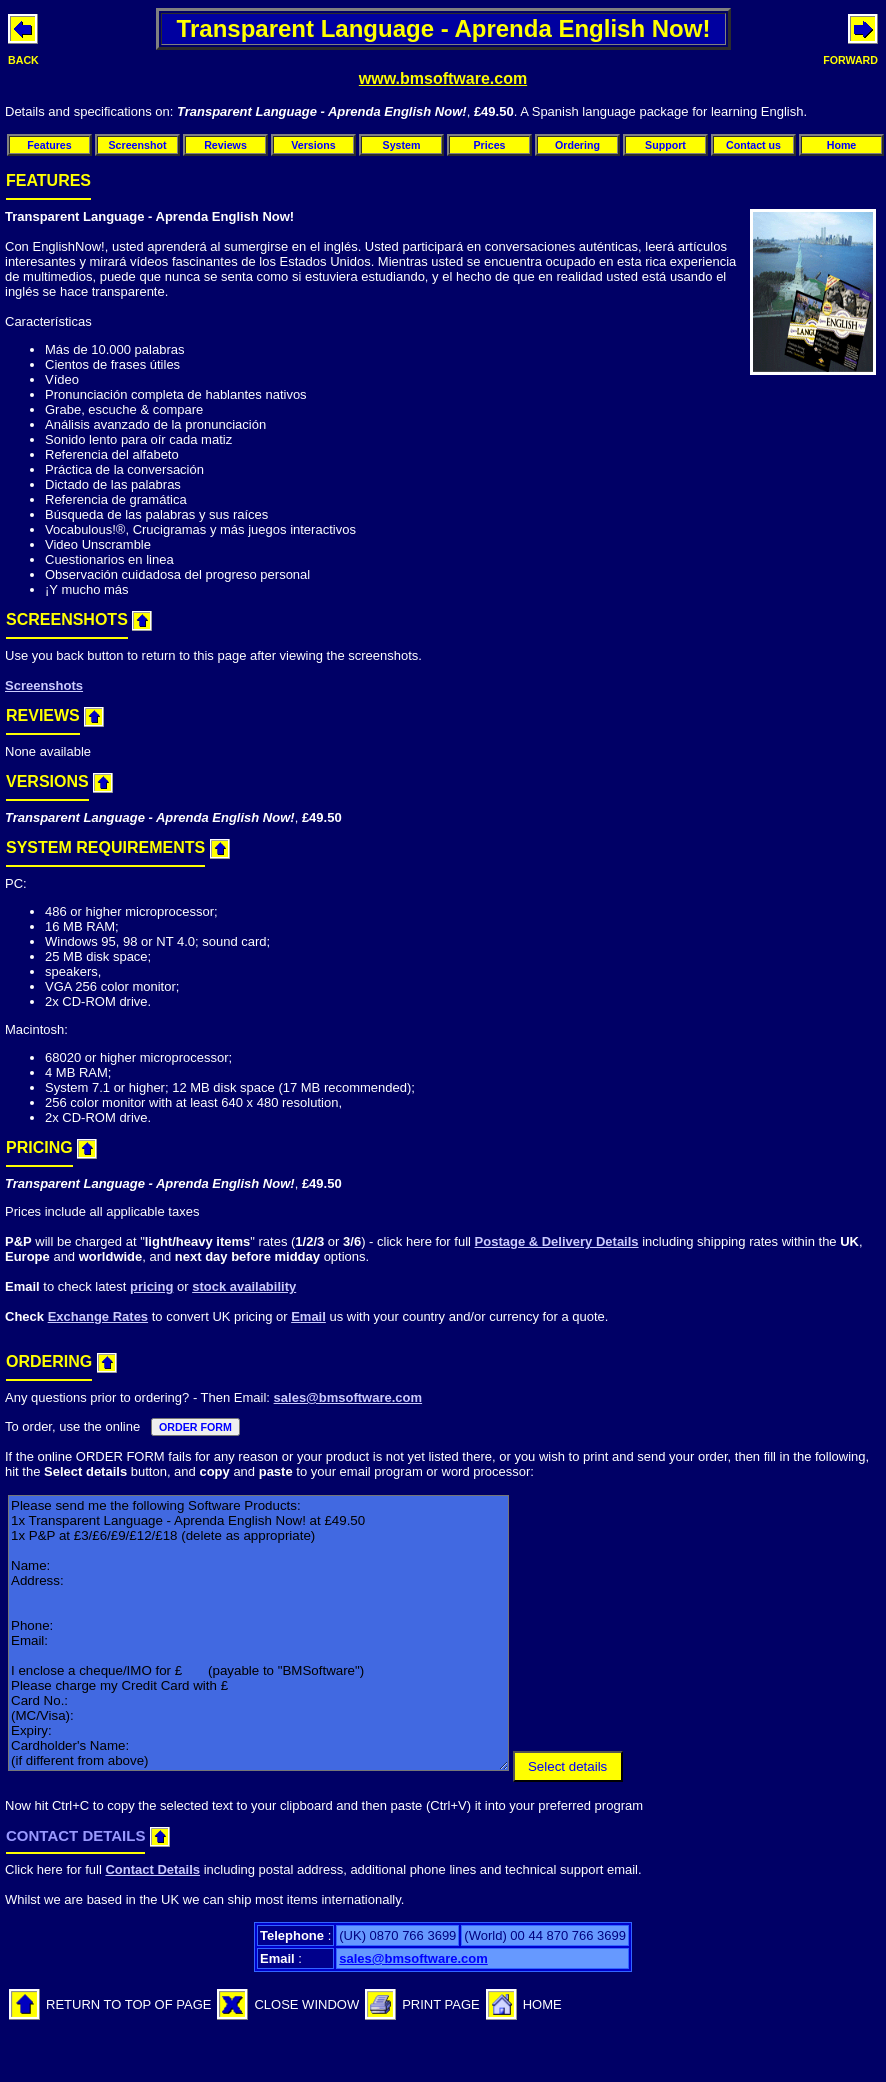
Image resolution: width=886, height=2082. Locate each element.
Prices (490, 145)
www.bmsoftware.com (443, 78)
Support (665, 145)
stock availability (244, 1286)
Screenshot (137, 145)
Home (842, 145)
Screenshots (44, 685)
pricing (151, 1286)
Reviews (225, 145)
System (402, 145)
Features (49, 145)
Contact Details (152, 1869)
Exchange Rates (98, 1316)
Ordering (577, 145)
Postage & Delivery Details (557, 1241)
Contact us (753, 145)
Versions (313, 145)
